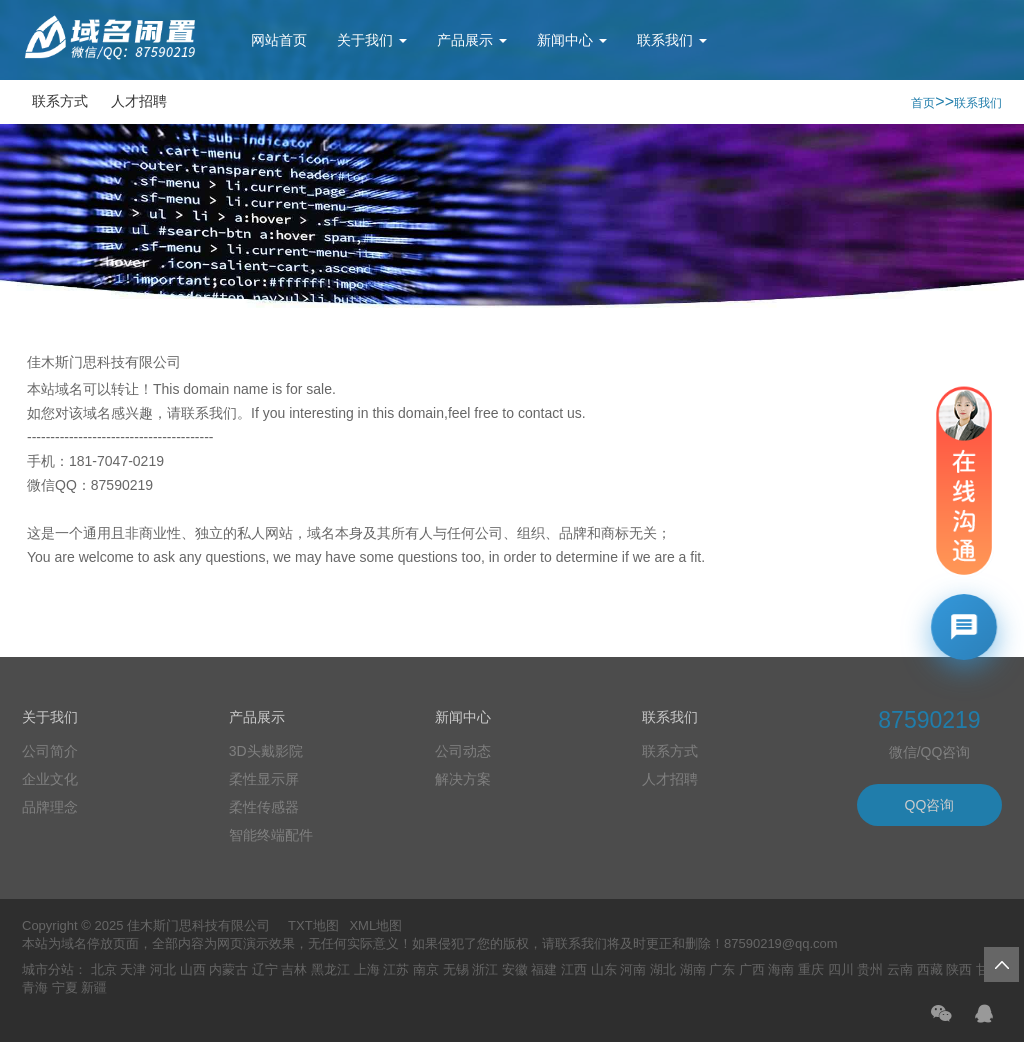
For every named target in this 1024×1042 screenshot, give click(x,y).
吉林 (294, 969)
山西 (193, 969)
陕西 (959, 969)
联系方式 (60, 101)
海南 (781, 969)
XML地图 (375, 925)
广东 (722, 969)
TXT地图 (313, 925)
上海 (367, 969)
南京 (426, 969)
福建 (544, 969)
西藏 (930, 969)
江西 (574, 969)
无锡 (456, 969)
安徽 (515, 969)
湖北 (663, 969)
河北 (163, 969)
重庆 (811, 969)
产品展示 (472, 40)
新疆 (94, 987)
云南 (900, 969)
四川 (841, 969)
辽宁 (265, 969)
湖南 (693, 969)
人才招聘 (139, 101)
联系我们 (672, 40)
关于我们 (372, 40)
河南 (633, 969)
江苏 (396, 969)
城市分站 (48, 969)
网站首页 (279, 40)
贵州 (870, 969)
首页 (923, 103)
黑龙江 (330, 969)
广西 (752, 969)
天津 (133, 969)
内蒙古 (228, 969)
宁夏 (65, 987)
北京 (104, 969)
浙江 (485, 969)
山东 (604, 969)
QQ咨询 (930, 805)
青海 (35, 987)
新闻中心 (572, 40)
